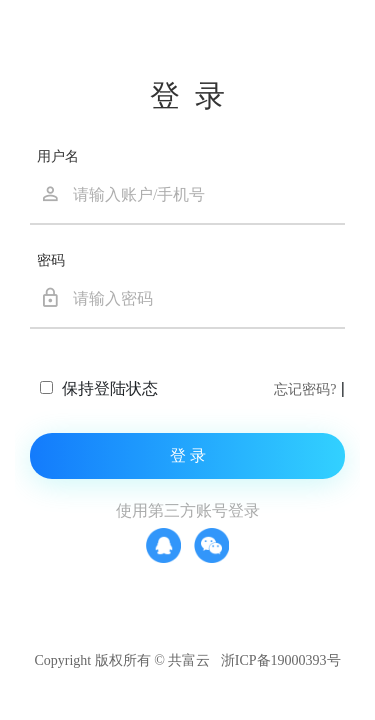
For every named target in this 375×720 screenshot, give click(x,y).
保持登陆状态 (107, 388)
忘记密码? (305, 389)
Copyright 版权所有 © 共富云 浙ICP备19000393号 (187, 660)
